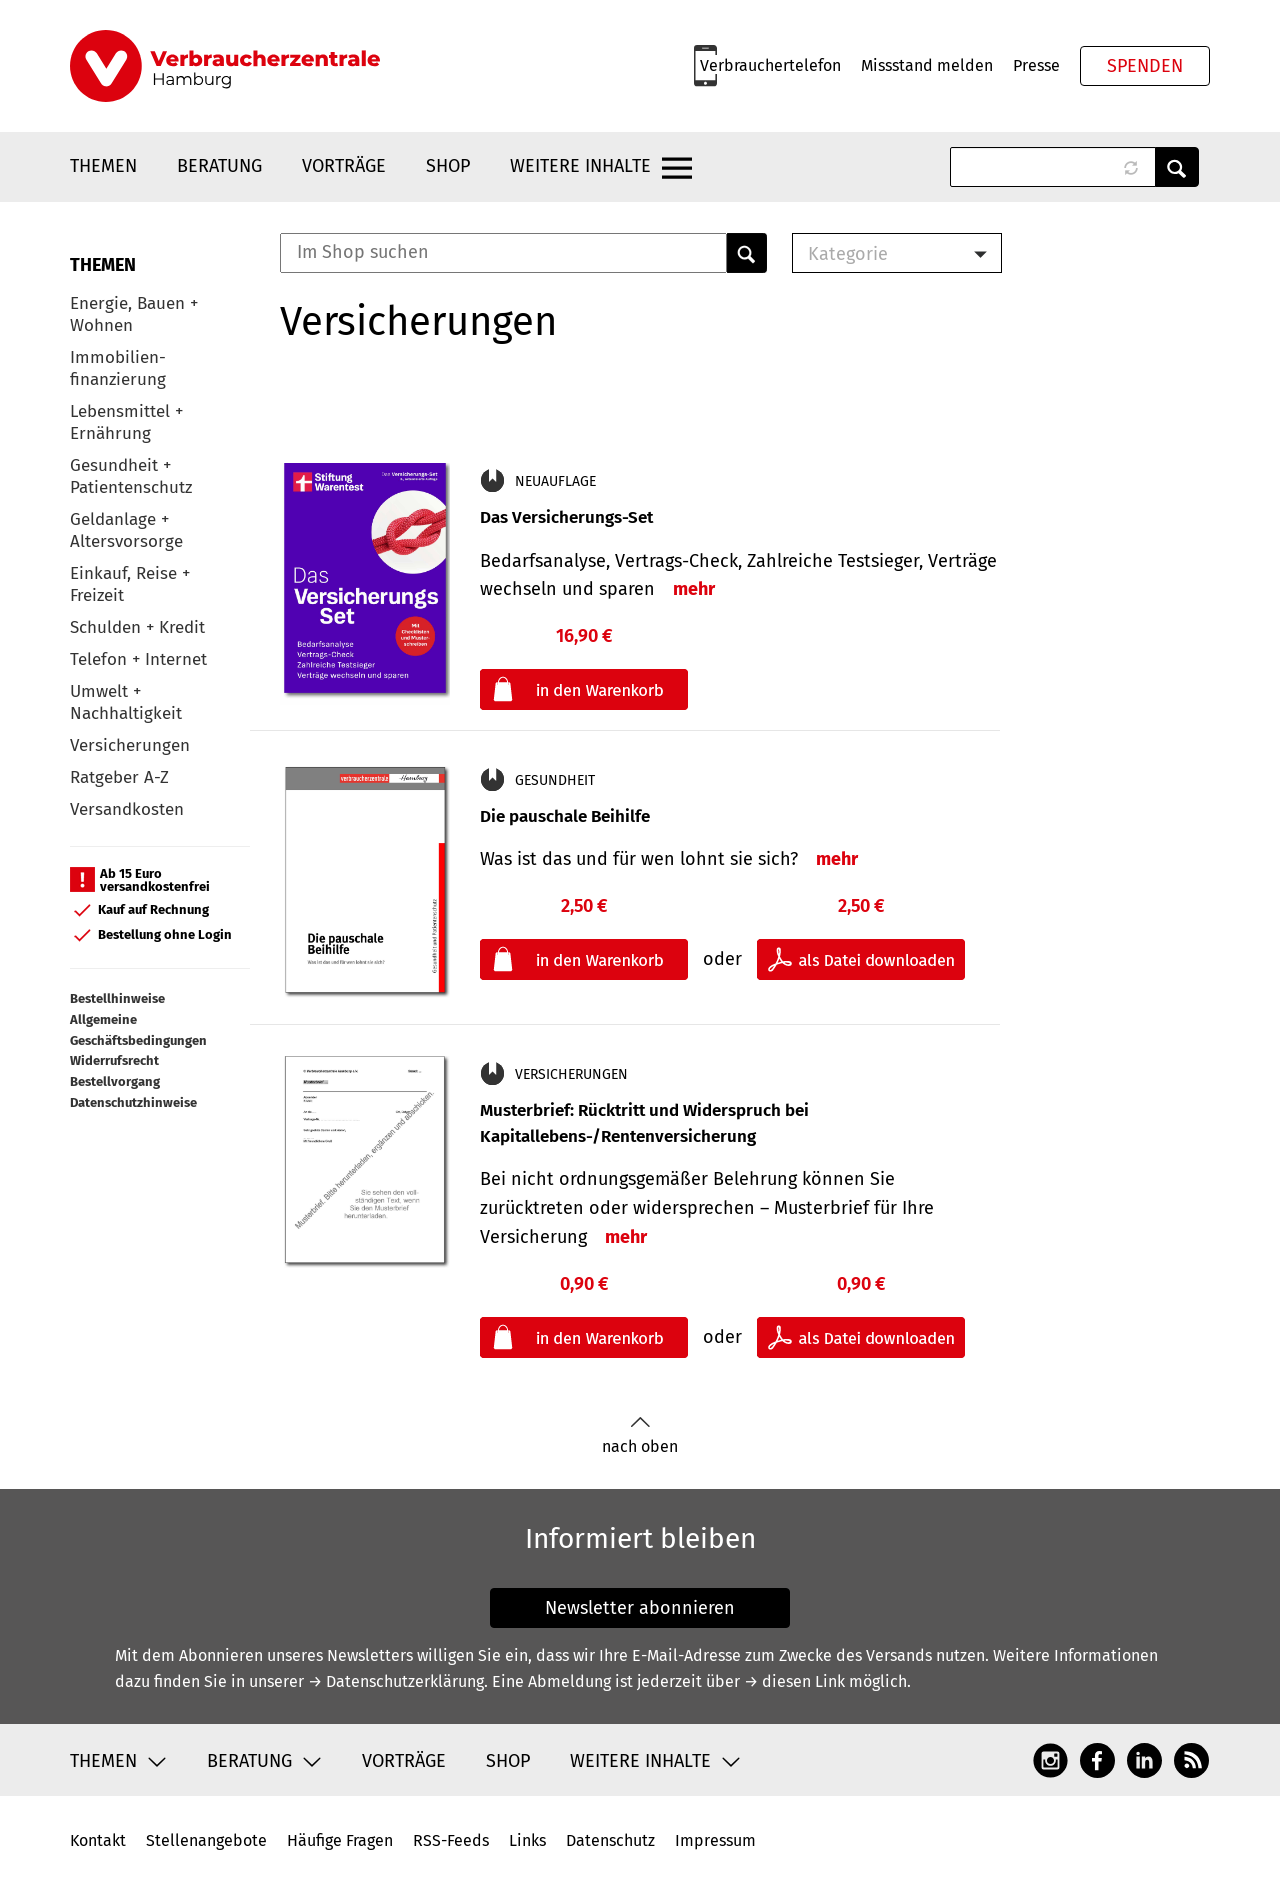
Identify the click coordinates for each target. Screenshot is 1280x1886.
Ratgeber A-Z (119, 777)
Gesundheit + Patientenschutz (131, 476)
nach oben (640, 1435)
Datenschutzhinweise (133, 1102)
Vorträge (344, 166)
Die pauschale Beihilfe (565, 816)
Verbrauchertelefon (770, 65)
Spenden (1145, 66)
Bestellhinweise (117, 998)
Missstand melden (927, 65)
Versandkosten (127, 809)
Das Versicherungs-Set (566, 517)
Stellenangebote (206, 1840)
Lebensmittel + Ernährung (126, 422)
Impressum (715, 1840)
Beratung (219, 166)
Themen (103, 166)
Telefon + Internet (138, 659)
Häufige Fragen (340, 1840)
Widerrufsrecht (114, 1060)
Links (527, 1840)
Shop (448, 166)
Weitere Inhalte (580, 166)
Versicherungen (130, 745)
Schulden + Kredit (137, 627)
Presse (1036, 65)
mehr (694, 589)
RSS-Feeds (451, 1840)
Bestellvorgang (115, 1081)
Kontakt (98, 1840)
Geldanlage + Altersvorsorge (126, 530)
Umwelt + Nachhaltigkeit (126, 702)
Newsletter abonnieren (640, 1608)
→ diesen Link (794, 1681)
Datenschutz (610, 1840)
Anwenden (1177, 167)
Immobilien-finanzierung (118, 368)
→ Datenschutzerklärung (396, 1681)
